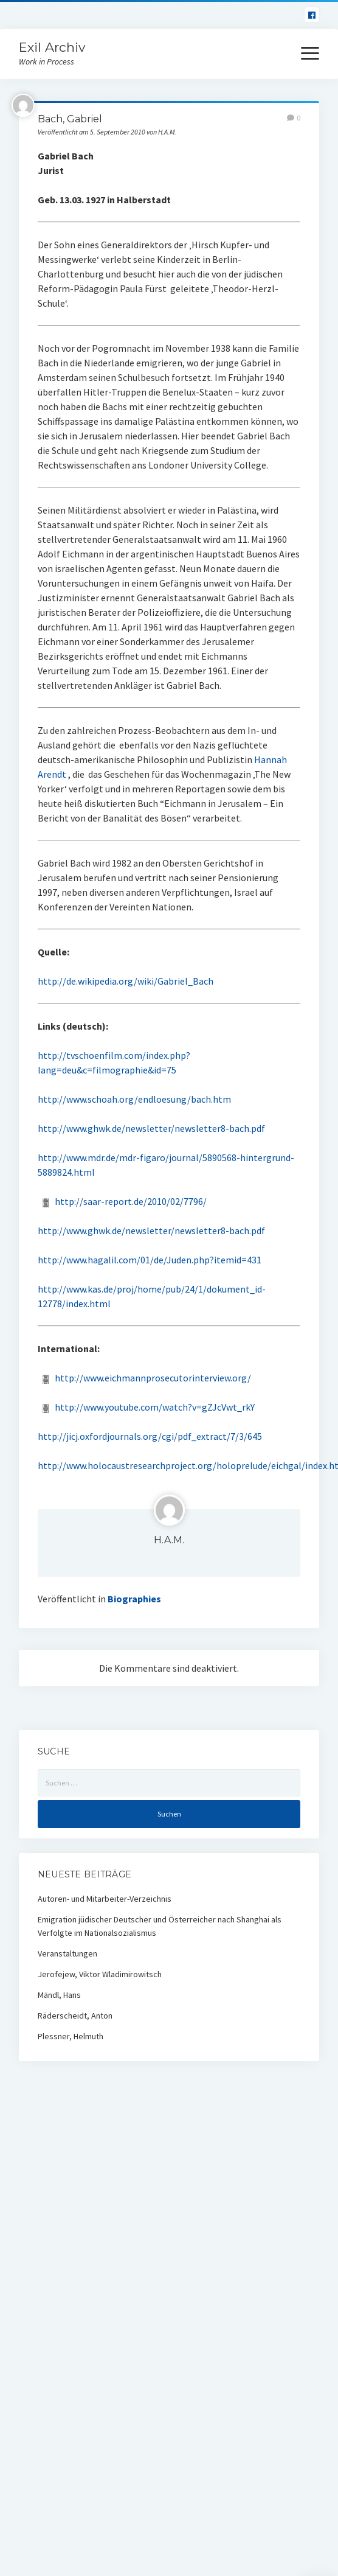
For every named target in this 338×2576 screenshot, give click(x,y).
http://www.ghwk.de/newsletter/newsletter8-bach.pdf (151, 1128)
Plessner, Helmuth (70, 2036)
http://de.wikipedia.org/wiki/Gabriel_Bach (125, 981)
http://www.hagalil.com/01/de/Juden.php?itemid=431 (149, 1260)
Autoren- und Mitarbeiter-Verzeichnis (104, 1898)
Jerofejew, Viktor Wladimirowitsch (100, 1974)
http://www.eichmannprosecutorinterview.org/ (153, 1378)
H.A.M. (169, 1540)
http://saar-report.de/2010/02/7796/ (131, 1201)
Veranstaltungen (67, 1953)
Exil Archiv (52, 47)
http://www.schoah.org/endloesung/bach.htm (134, 1099)
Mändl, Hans (59, 1994)
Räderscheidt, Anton (75, 2015)
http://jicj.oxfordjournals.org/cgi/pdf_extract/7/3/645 (150, 1436)
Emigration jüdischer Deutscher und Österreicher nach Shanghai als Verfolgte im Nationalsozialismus (159, 1926)
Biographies (134, 1599)
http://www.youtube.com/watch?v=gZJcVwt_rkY (155, 1407)
